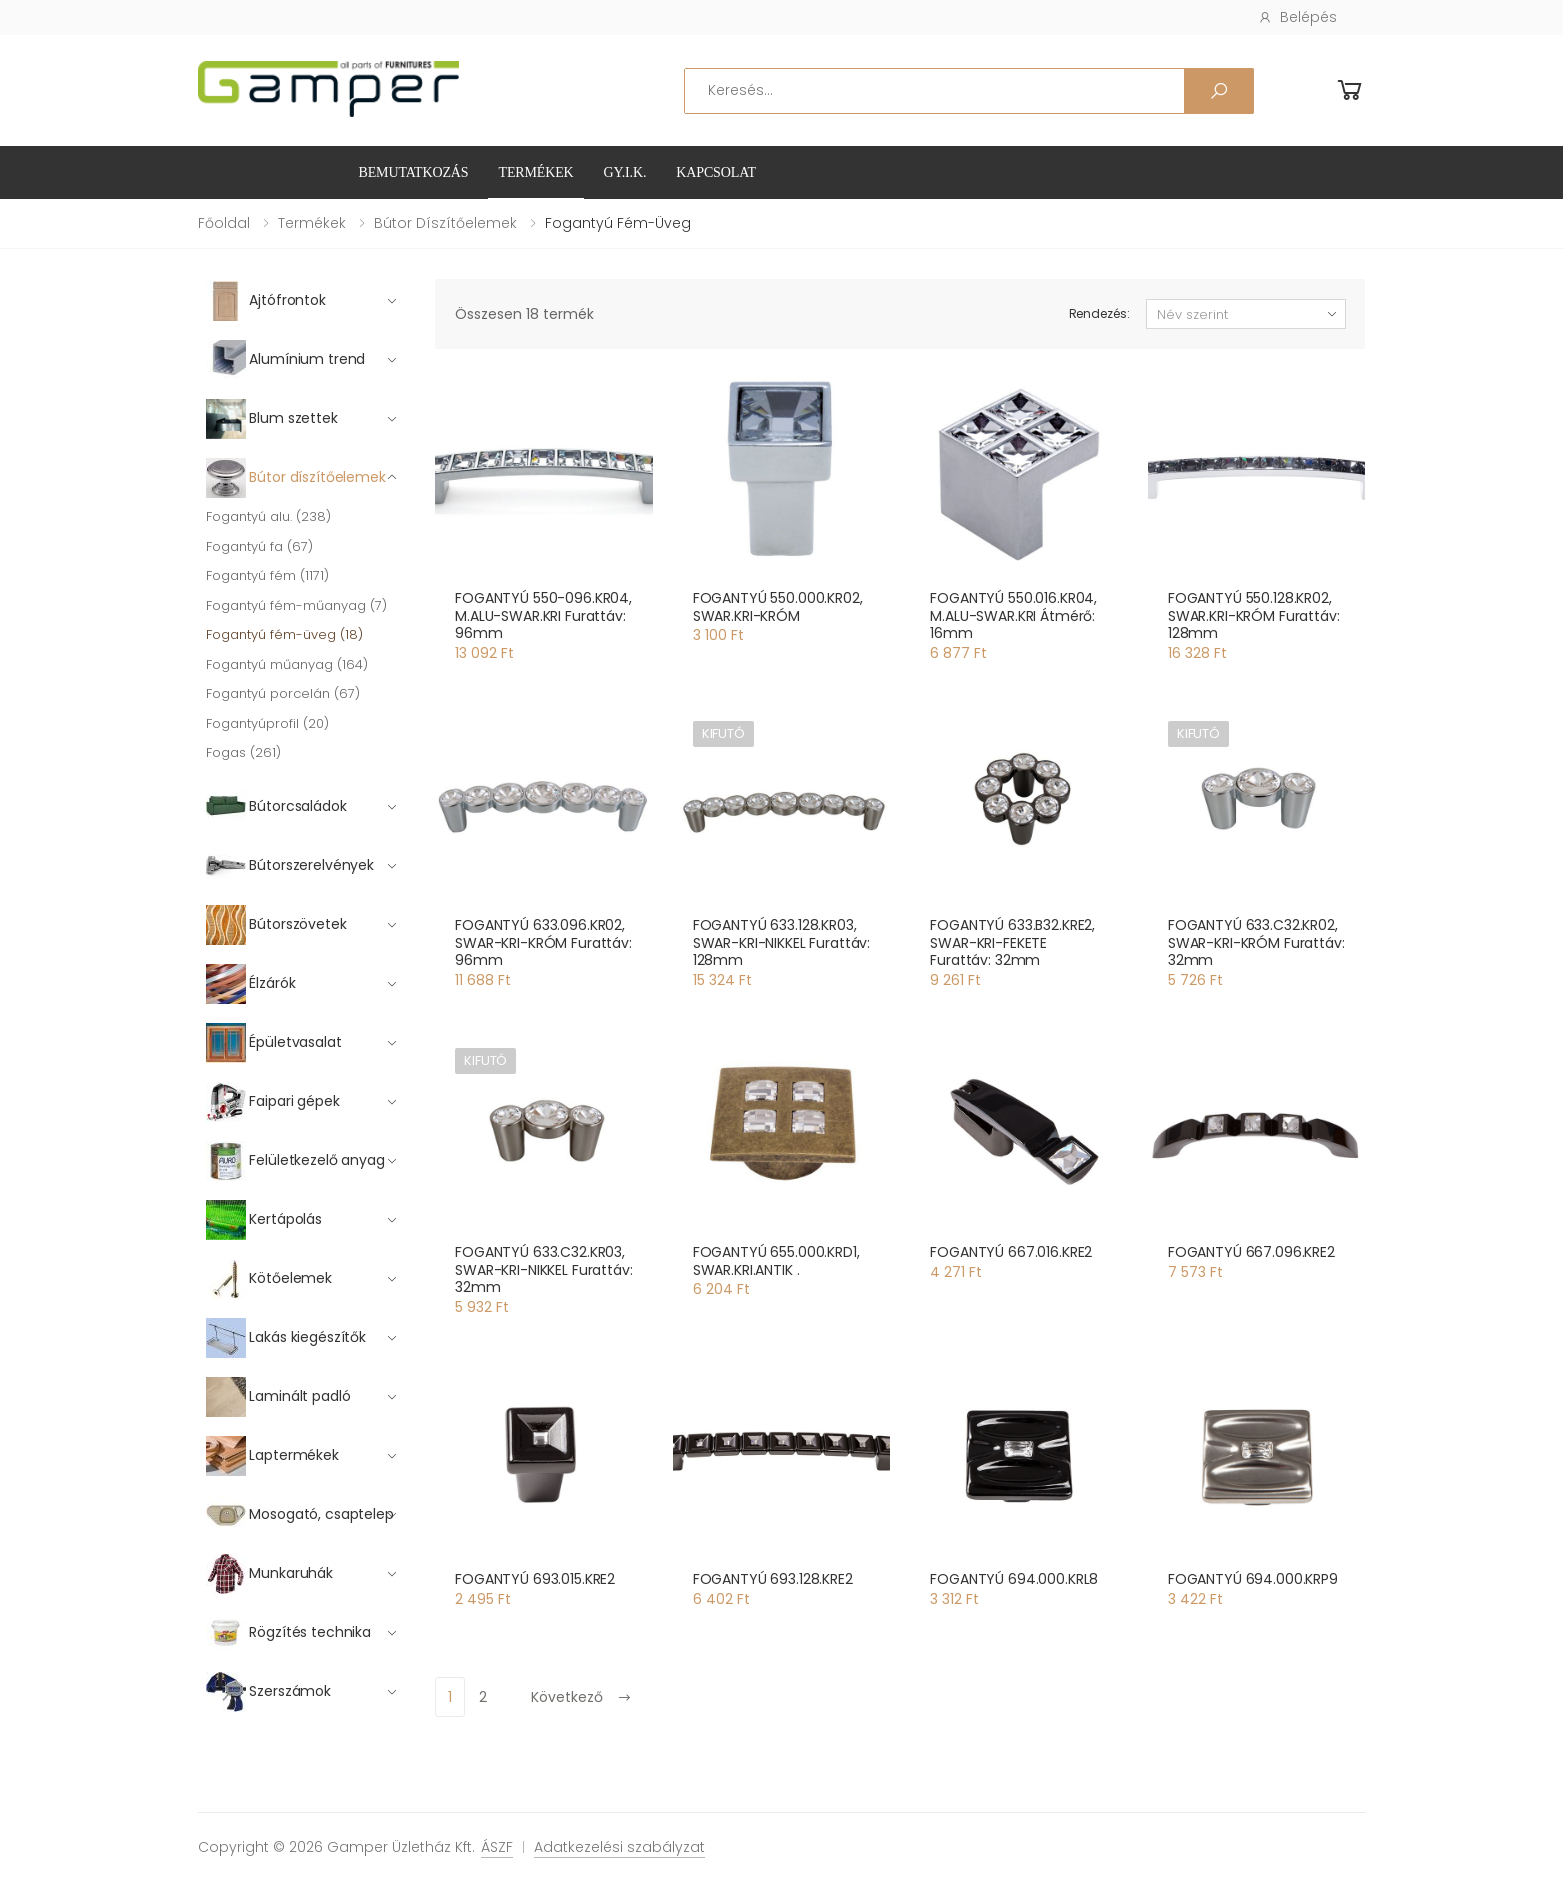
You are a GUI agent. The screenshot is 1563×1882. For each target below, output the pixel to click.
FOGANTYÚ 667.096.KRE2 (1251, 1252)
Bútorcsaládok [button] (276, 807)
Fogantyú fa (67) (259, 546)
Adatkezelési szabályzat (619, 1847)
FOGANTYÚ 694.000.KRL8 (1014, 1579)
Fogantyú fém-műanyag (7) (296, 605)
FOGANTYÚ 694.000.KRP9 (1253, 1579)
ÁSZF (497, 1847)
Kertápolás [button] (264, 1220)
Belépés (1297, 17)
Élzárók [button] (251, 984)
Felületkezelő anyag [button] (295, 1161)
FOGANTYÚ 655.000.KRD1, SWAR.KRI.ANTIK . (776, 1261)
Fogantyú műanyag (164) (287, 664)
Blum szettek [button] (272, 419)
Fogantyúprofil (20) (267, 723)
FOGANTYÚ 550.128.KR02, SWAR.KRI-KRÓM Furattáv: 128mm (1254, 615)
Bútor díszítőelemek (445, 223)
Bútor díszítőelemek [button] (296, 478)
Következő (581, 1697)
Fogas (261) (243, 752)
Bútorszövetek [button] (276, 925)
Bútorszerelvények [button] (290, 866)
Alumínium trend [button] (286, 360)
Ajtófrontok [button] (266, 301)
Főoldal (224, 223)
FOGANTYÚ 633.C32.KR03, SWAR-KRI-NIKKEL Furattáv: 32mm (544, 1269)
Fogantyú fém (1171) (267, 575)
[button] (1350, 90)
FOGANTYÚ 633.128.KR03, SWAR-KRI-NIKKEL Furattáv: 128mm (782, 942)
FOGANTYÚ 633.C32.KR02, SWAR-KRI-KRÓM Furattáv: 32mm (1256, 942)
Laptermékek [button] (272, 1456)
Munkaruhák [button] (269, 1574)
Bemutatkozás (414, 172)
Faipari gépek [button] (273, 1102)
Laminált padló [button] (278, 1397)
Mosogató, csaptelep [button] (300, 1515)
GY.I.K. (625, 172)
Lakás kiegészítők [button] (286, 1338)
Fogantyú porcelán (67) (283, 693)
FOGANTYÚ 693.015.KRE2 (535, 1579)
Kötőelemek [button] (269, 1279)
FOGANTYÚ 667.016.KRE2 (1011, 1252)
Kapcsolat (716, 172)
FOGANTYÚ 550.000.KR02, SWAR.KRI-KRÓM (778, 607)
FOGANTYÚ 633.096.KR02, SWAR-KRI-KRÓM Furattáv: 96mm (543, 942)
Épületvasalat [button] (274, 1043)
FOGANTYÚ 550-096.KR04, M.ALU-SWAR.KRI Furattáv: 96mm (543, 615)
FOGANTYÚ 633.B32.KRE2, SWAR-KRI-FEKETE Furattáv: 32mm (1012, 942)
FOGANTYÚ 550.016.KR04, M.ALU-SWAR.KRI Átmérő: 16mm (1013, 615)
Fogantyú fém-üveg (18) (284, 634)
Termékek (535, 172)
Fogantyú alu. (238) (268, 516)
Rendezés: (1099, 313)
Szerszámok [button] (268, 1692)
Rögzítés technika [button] (288, 1633)
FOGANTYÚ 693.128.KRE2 (773, 1579)
